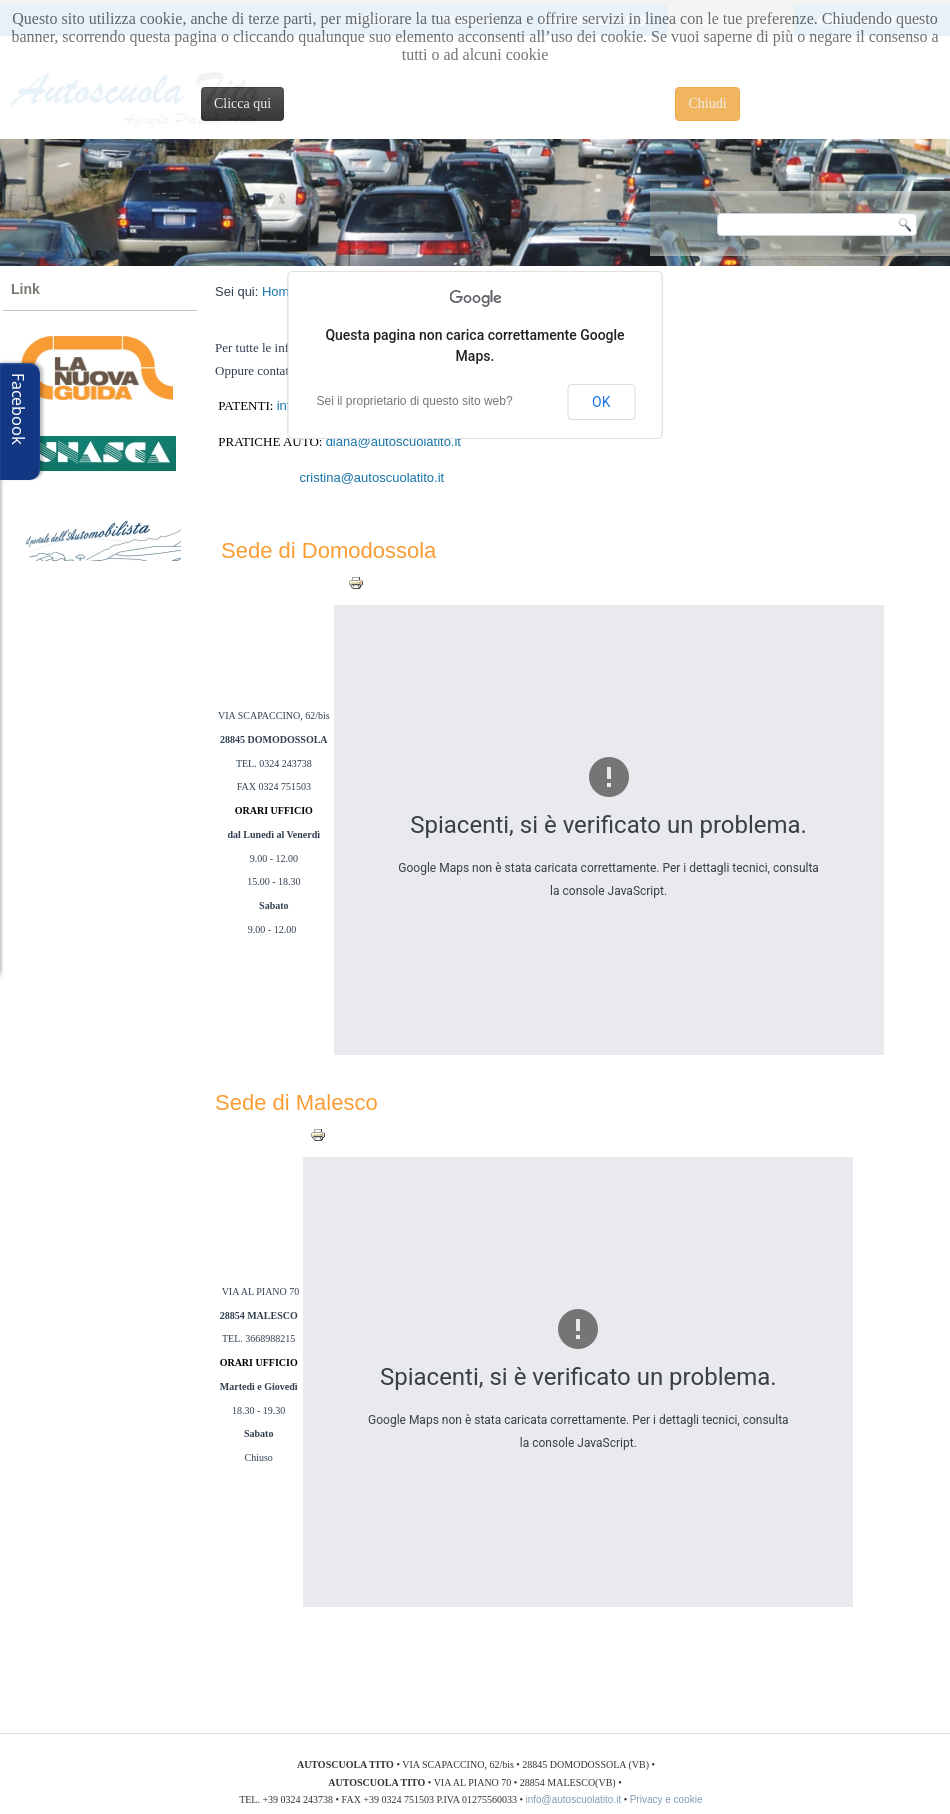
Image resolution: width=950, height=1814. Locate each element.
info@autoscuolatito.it (573, 1799)
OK (601, 402)
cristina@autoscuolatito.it (372, 477)
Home (279, 291)
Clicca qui (242, 103)
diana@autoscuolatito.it (393, 441)
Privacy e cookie (669, 1799)
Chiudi (707, 103)
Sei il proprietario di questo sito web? (415, 401)
